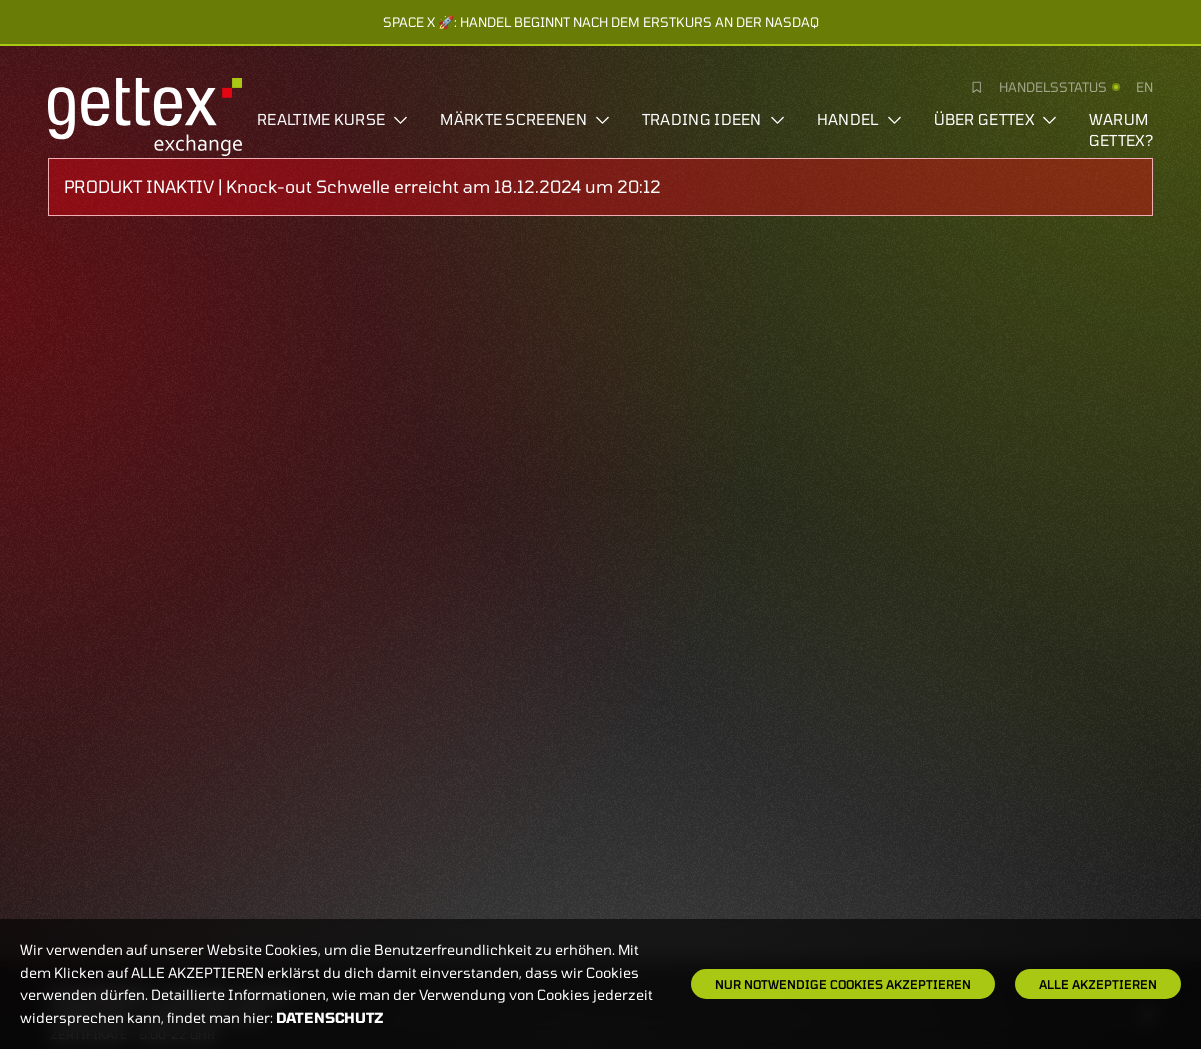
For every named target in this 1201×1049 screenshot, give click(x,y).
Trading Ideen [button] (713, 119)
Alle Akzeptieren (1098, 984)
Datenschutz (330, 1017)
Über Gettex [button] (995, 119)
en (1144, 87)
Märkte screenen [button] (525, 119)
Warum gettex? (1121, 129)
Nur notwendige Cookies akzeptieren (843, 984)
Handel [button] (859, 119)
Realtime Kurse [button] (332, 119)
